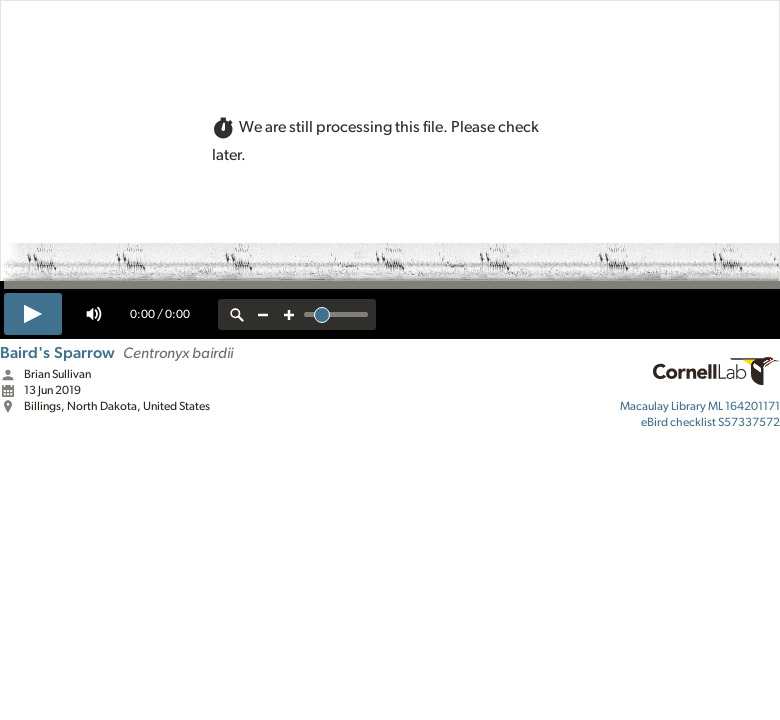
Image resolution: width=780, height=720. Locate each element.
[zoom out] (263, 314)
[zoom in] (289, 314)
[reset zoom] (237, 314)
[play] (33, 314)
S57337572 (710, 422)
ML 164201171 (700, 406)
